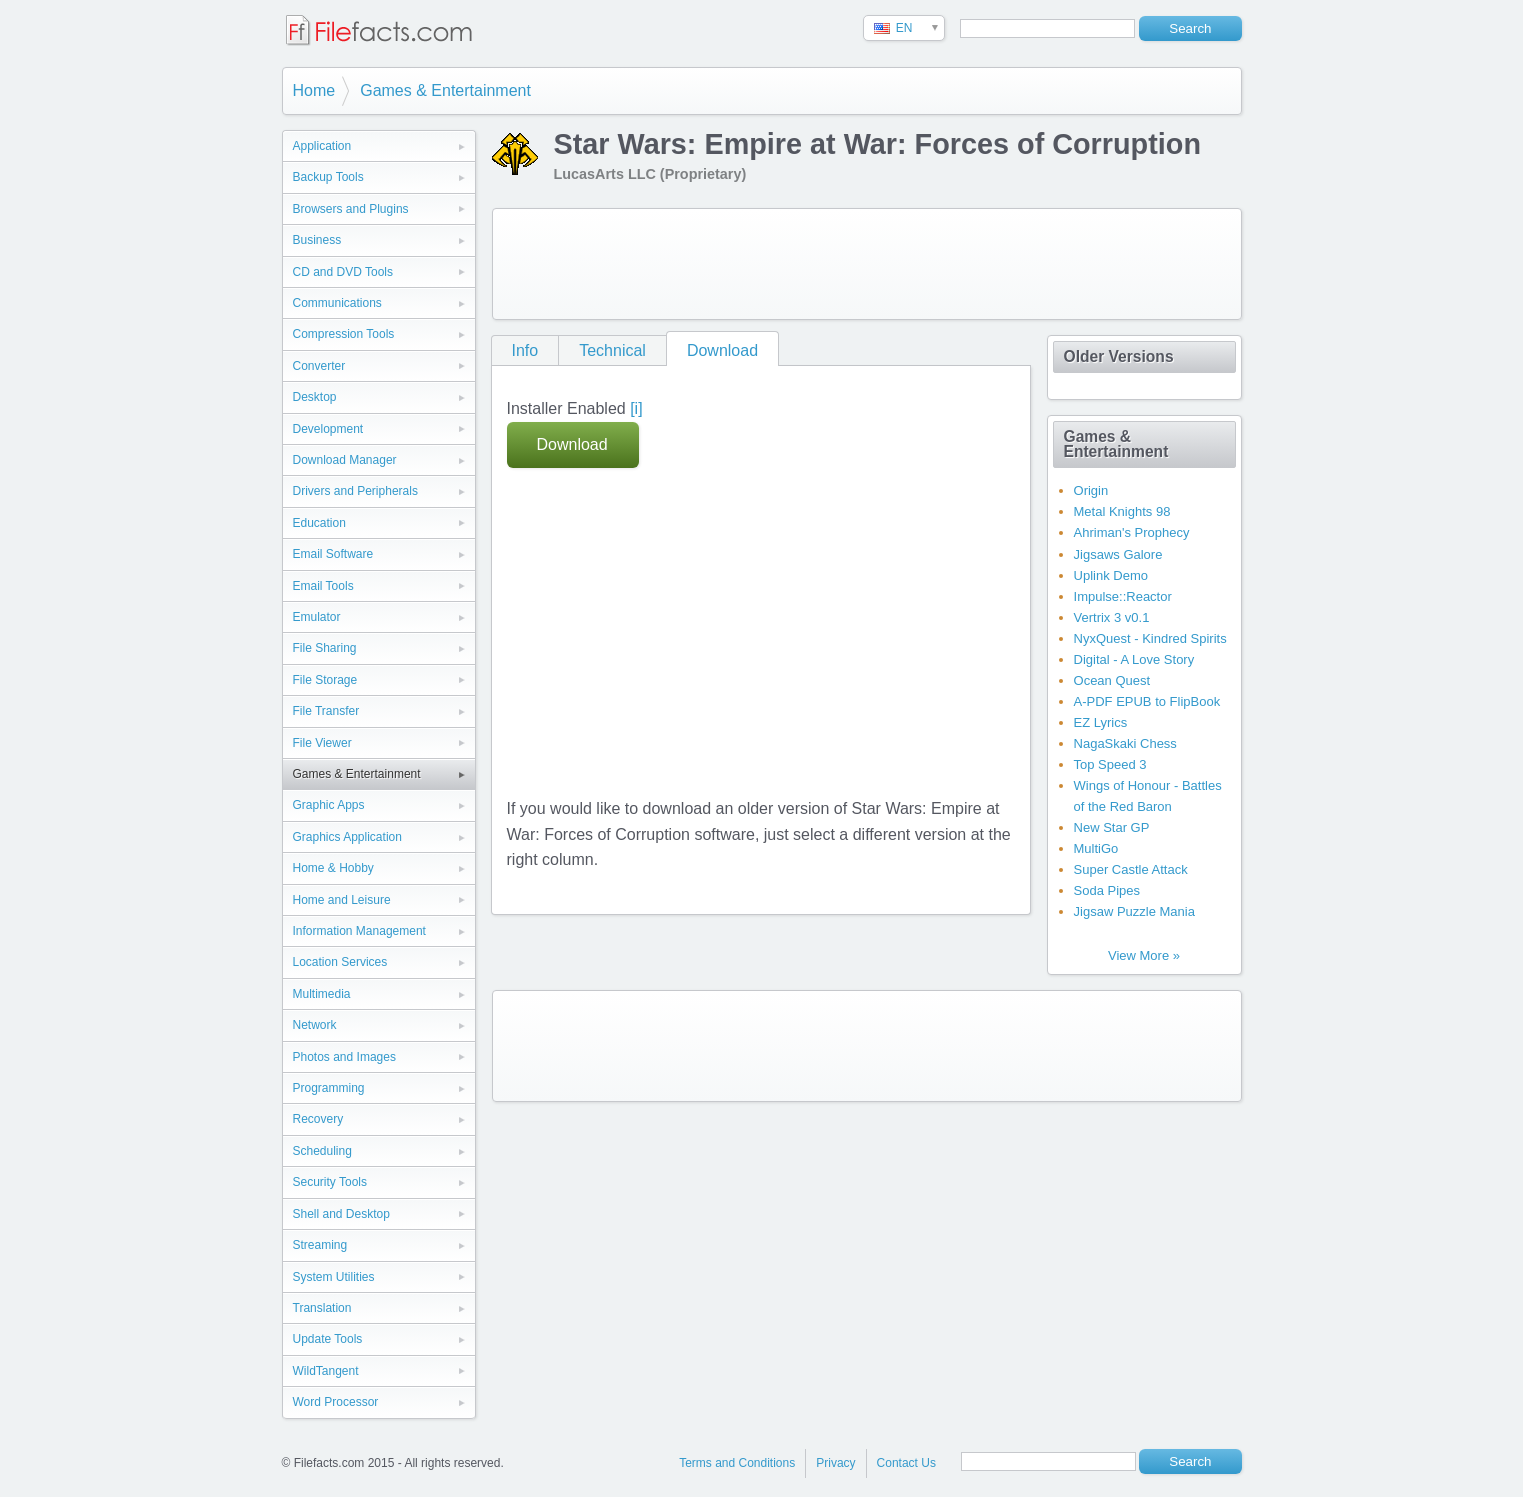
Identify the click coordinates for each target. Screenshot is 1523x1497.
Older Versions (1119, 356)
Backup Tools (328, 177)
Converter (319, 366)
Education (319, 523)
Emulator (317, 617)
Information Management (359, 931)
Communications (337, 303)
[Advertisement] (867, 264)
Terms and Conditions (737, 1463)
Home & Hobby (333, 868)
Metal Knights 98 (1122, 511)
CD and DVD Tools (343, 272)
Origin (1091, 490)
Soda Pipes (1107, 890)
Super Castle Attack (1131, 869)
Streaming (320, 1245)
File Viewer (322, 743)
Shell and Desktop (341, 1214)
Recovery (318, 1119)
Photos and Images (344, 1057)
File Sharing (325, 648)
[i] (636, 408)
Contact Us (906, 1463)
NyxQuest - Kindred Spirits (1150, 638)
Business (317, 240)
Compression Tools (344, 334)
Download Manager (345, 460)
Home (314, 90)
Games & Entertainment (445, 90)
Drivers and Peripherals (355, 491)
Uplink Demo (1111, 575)
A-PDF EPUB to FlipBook (1147, 701)
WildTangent (326, 1371)
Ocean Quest (1112, 680)
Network (315, 1025)
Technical (612, 350)
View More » (1144, 955)
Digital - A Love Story (1134, 659)
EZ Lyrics (1101, 722)
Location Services (340, 962)
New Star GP (1112, 827)
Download (722, 350)
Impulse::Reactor (1123, 596)
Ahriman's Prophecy (1132, 532)
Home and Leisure (342, 900)
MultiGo (1096, 848)
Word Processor (336, 1402)
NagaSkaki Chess (1125, 743)
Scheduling (322, 1151)
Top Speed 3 (1110, 764)
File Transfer (326, 711)
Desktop (315, 397)
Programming (329, 1088)
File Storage (325, 680)
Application (322, 146)
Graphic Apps (329, 805)
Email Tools (323, 586)
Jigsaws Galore (1118, 554)
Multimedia (322, 994)
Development (328, 429)
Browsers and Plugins (351, 209)
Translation (322, 1308)
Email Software (333, 554)
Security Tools (330, 1182)
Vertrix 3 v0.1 (1112, 617)
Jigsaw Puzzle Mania (1134, 911)
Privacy (835, 1463)
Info (525, 350)
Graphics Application (347, 837)
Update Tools (328, 1339)
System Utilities (334, 1277)
